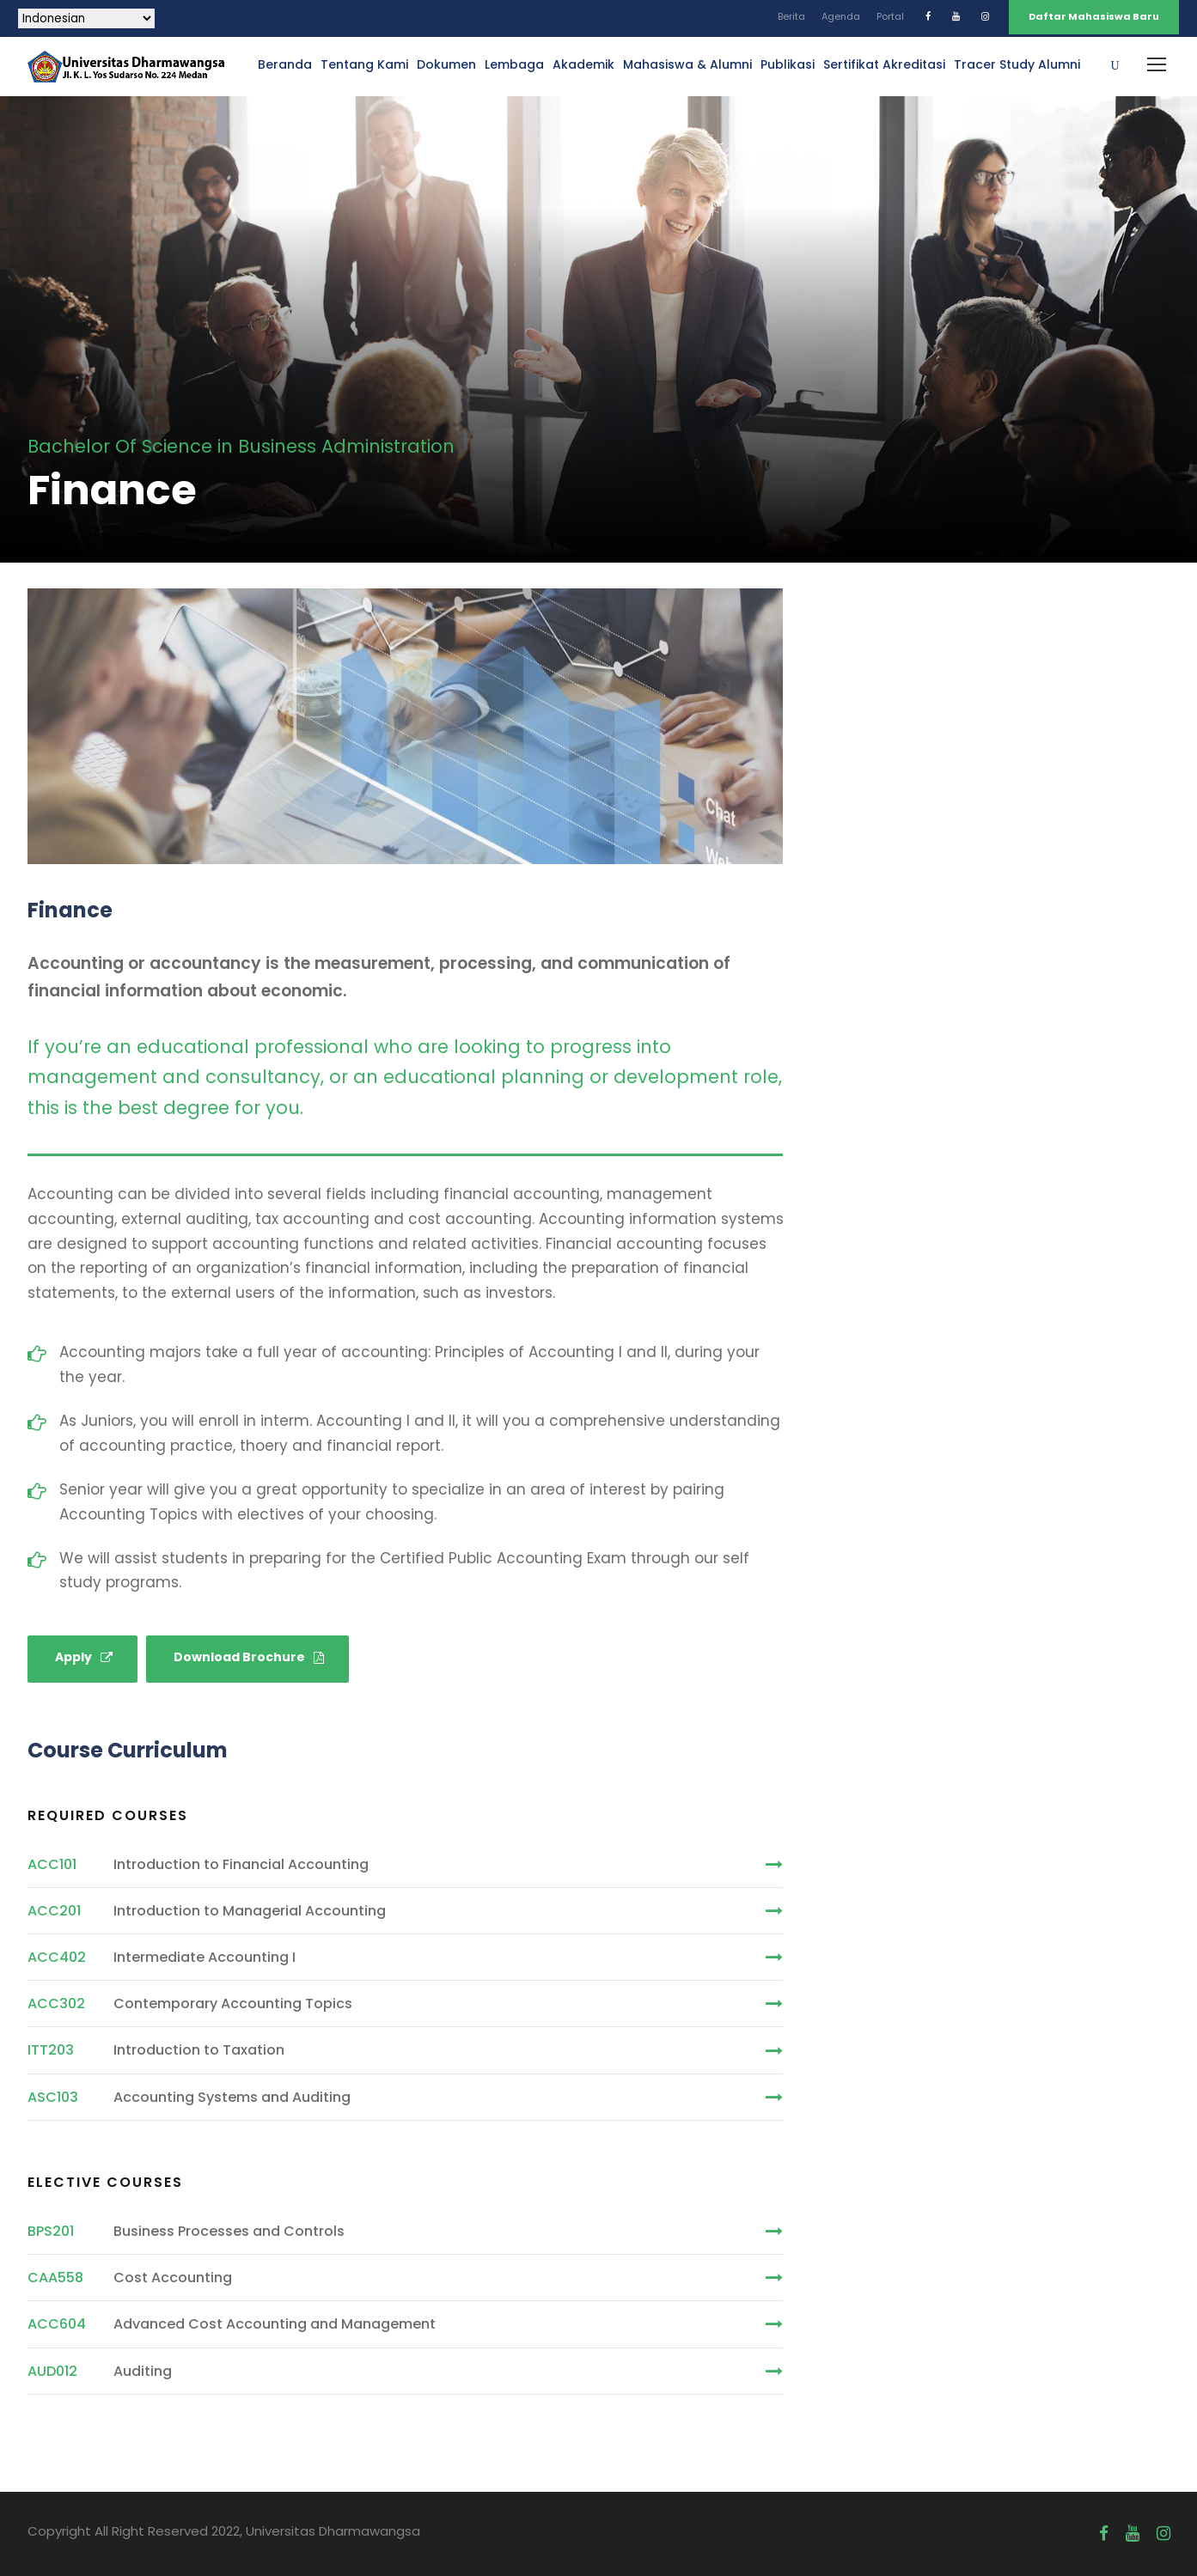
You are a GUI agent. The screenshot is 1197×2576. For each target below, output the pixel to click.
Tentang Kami (364, 64)
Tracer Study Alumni (1017, 64)
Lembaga (514, 64)
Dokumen (446, 64)
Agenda (840, 16)
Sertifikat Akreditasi (884, 64)
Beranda (285, 64)
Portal (890, 16)
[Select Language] (86, 18)
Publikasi (787, 64)
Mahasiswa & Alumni (687, 64)
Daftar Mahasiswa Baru (1094, 16)
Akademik (583, 64)
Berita (791, 16)
